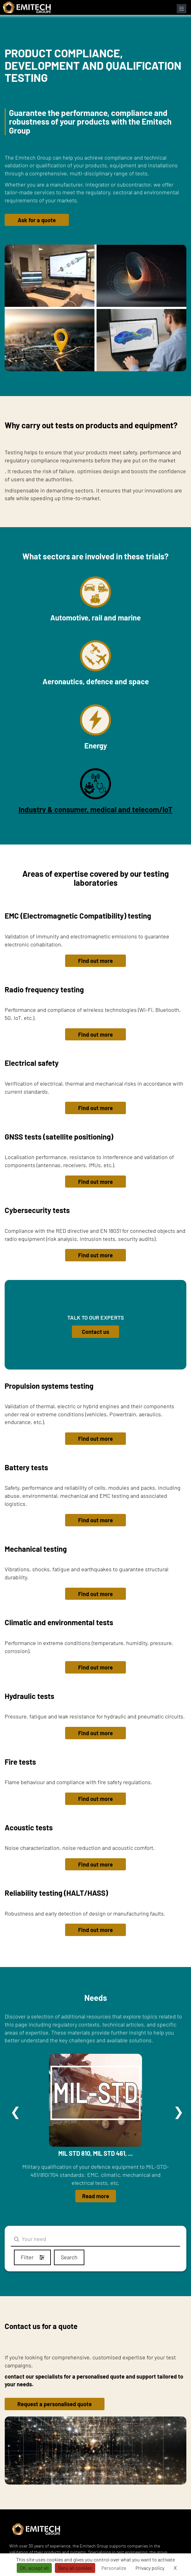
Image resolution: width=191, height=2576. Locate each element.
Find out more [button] (95, 960)
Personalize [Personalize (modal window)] (113, 2568)
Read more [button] (95, 2196)
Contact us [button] (95, 1331)
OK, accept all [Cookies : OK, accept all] (34, 2568)
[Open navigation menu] (181, 8)
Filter (32, 2257)
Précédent (15, 2111)
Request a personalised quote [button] (55, 2404)
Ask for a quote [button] (37, 220)
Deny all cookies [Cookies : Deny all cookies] (75, 2568)
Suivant (178, 2111)
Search (69, 2257)
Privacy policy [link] (149, 2568)
